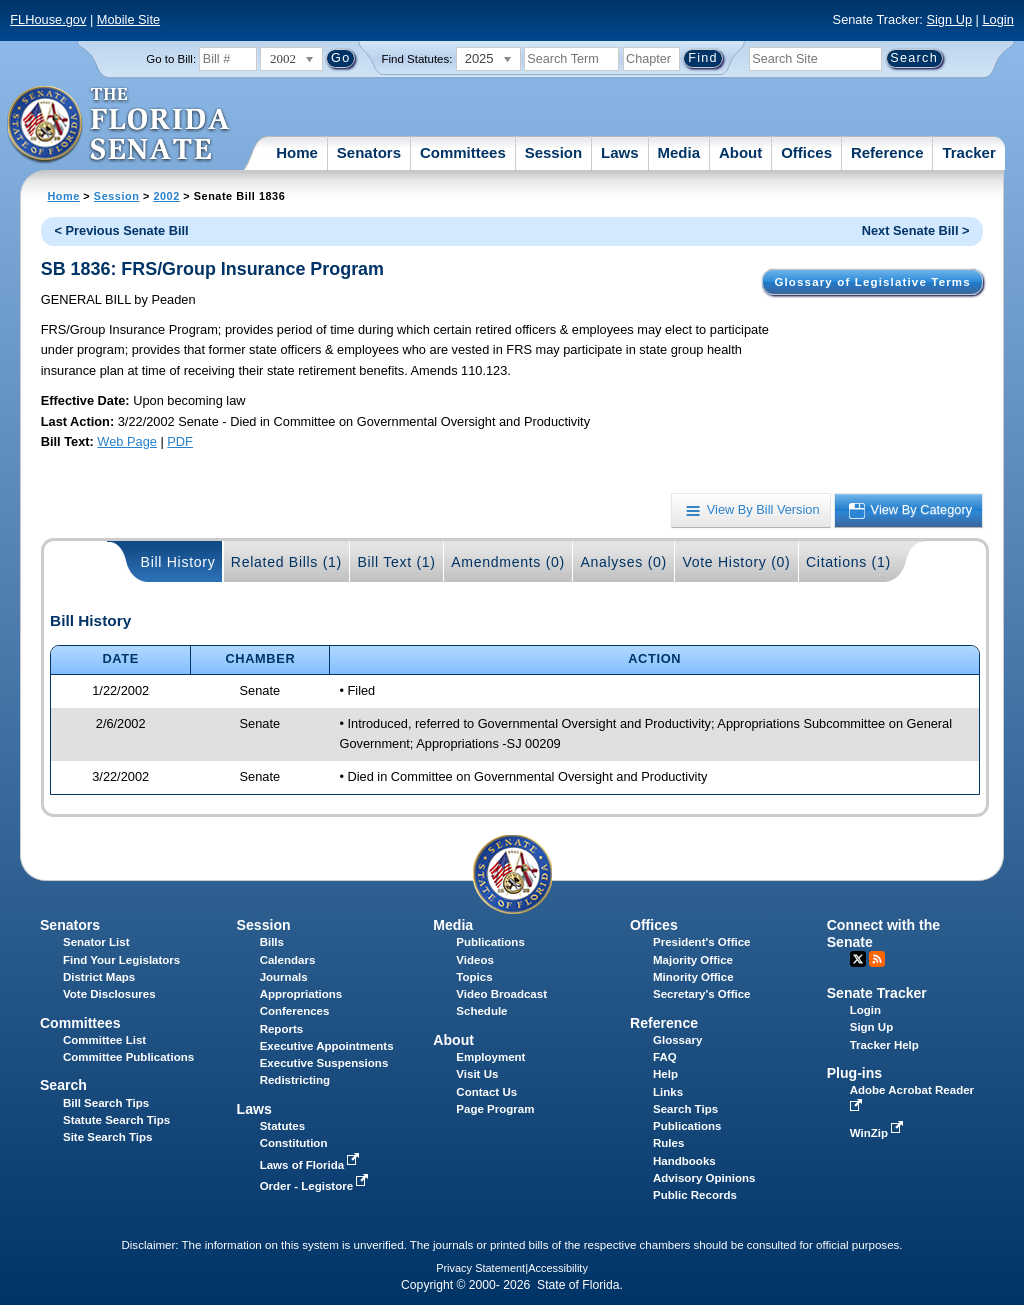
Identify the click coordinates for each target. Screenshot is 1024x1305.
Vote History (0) (736, 562)
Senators (369, 152)
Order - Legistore (316, 1186)
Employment (490, 1057)
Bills (272, 942)
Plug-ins (855, 1073)
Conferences (295, 1011)
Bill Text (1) (396, 562)
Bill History (178, 562)
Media (679, 152)
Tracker (968, 152)
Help (665, 1074)
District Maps (99, 977)
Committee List (104, 1040)
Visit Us (477, 1074)
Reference (887, 152)
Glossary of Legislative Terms (872, 282)
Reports (282, 1029)
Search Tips (685, 1109)
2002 (166, 196)
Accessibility (558, 1268)
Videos (475, 960)
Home (297, 152)
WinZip (878, 1133)
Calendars (288, 960)
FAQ (665, 1057)
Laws (620, 152)
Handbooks (684, 1161)
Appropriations (301, 994)
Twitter (858, 959)
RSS (877, 959)
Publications (490, 942)
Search (63, 1085)
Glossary (677, 1040)
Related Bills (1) (286, 562)
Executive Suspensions (324, 1063)
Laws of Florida (312, 1165)
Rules (668, 1143)
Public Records (695, 1195)
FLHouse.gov (48, 19)
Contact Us (486, 1092)
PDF (180, 441)
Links (668, 1092)
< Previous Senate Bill (122, 230)
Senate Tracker (877, 993)
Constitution (294, 1143)
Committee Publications (128, 1057)
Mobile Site (128, 19)
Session (554, 152)
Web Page (127, 441)
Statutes (282, 1126)
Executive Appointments (327, 1046)
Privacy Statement (480, 1268)
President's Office (701, 942)
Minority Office (693, 977)
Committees (463, 152)
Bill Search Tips (106, 1103)
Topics (474, 977)
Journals (284, 977)
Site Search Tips (107, 1137)
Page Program (495, 1109)
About (740, 152)
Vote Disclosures (109, 994)
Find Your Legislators (121, 960)
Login (997, 19)
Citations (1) (848, 562)
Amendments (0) (508, 562)
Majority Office (693, 960)
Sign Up (949, 19)
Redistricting (295, 1080)
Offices (806, 152)
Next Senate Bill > (916, 230)
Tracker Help (884, 1045)
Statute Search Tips (116, 1120)
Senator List (96, 942)
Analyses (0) (623, 562)
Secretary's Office (701, 994)
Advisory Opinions (704, 1178)
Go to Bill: (171, 59)
